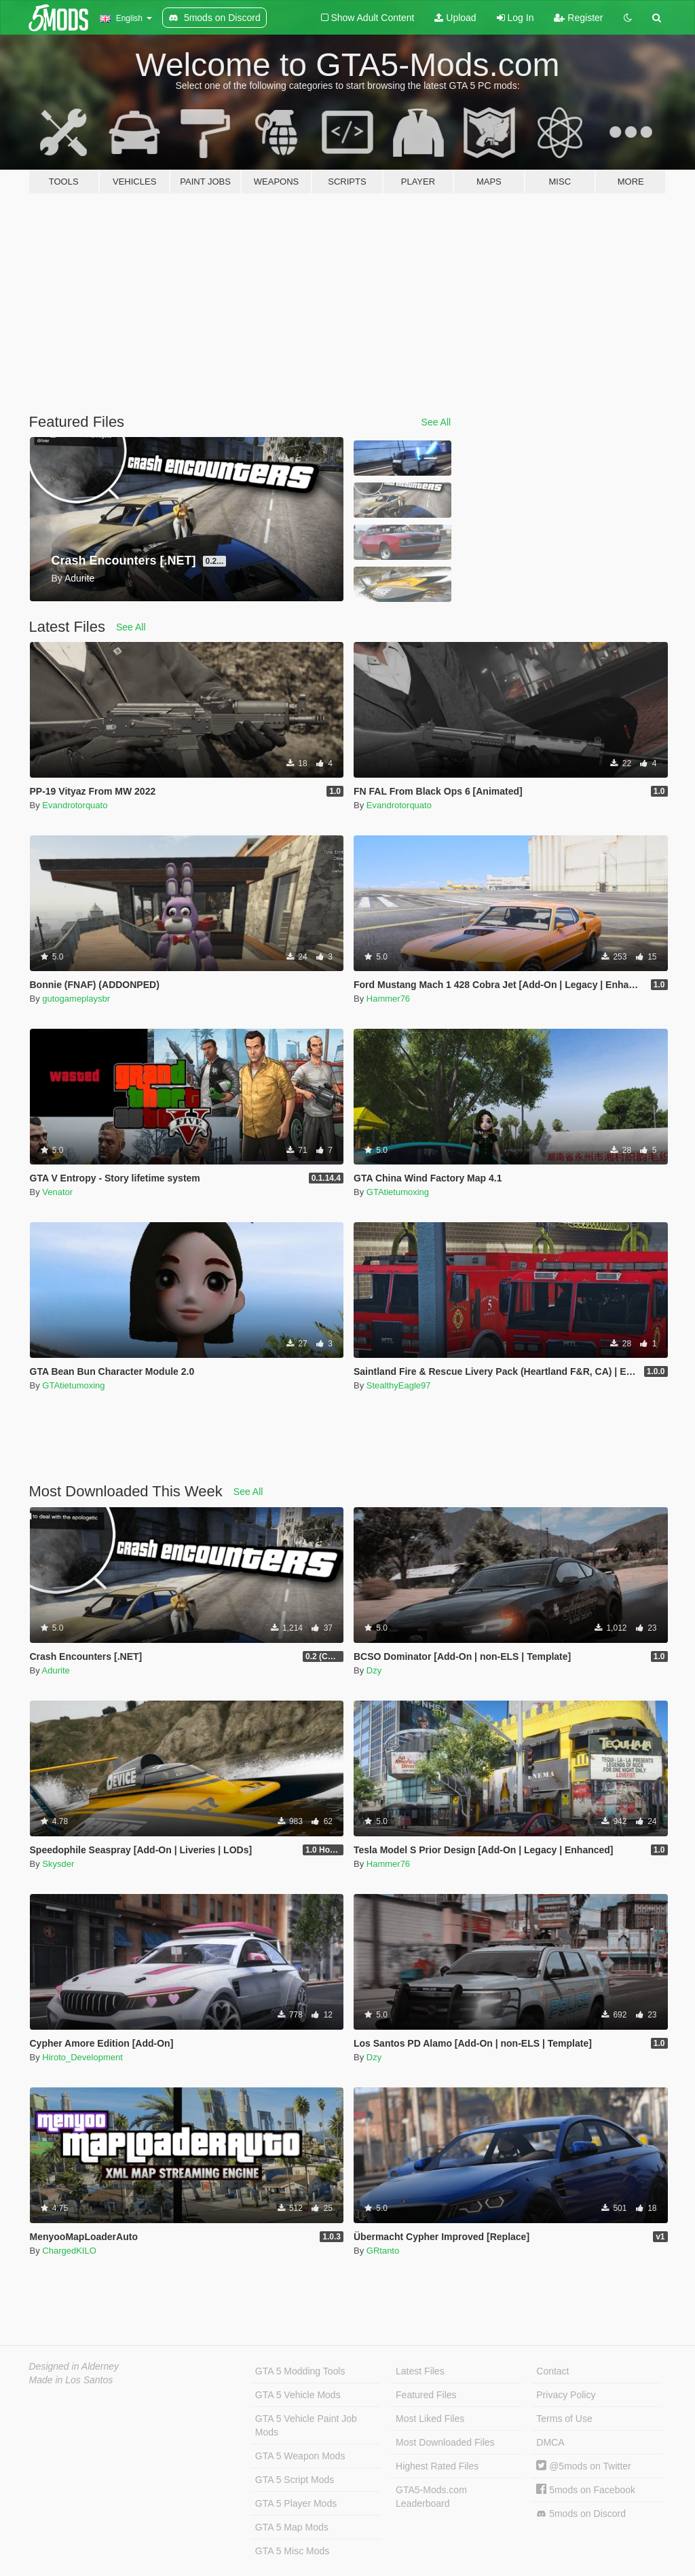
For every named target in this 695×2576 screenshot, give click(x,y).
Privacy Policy (565, 2394)
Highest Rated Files (437, 2466)
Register (578, 17)
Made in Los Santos (71, 2379)
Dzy (374, 1670)
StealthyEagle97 (399, 1385)
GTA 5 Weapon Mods (300, 2455)
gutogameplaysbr (76, 998)
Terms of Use (564, 2418)
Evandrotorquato (74, 805)
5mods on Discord (581, 2514)
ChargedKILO (69, 2251)
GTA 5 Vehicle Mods (298, 2394)
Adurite (56, 1670)
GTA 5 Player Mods (296, 2503)
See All (436, 422)
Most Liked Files (430, 2418)
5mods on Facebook (585, 2490)
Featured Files (426, 2394)
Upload (455, 17)
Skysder (58, 1864)
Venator (57, 1192)
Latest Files (420, 2371)
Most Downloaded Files (445, 2442)
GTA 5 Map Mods (291, 2527)
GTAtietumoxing (398, 1192)
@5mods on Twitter (583, 2466)
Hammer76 (388, 998)
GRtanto (383, 2251)
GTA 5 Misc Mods (292, 2550)
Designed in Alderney (74, 2366)
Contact (552, 2371)
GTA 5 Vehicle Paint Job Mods (306, 2425)
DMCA (550, 2442)
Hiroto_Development (82, 2057)
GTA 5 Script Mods (294, 2479)
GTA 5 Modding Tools (300, 2371)
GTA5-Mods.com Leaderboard (431, 2496)
